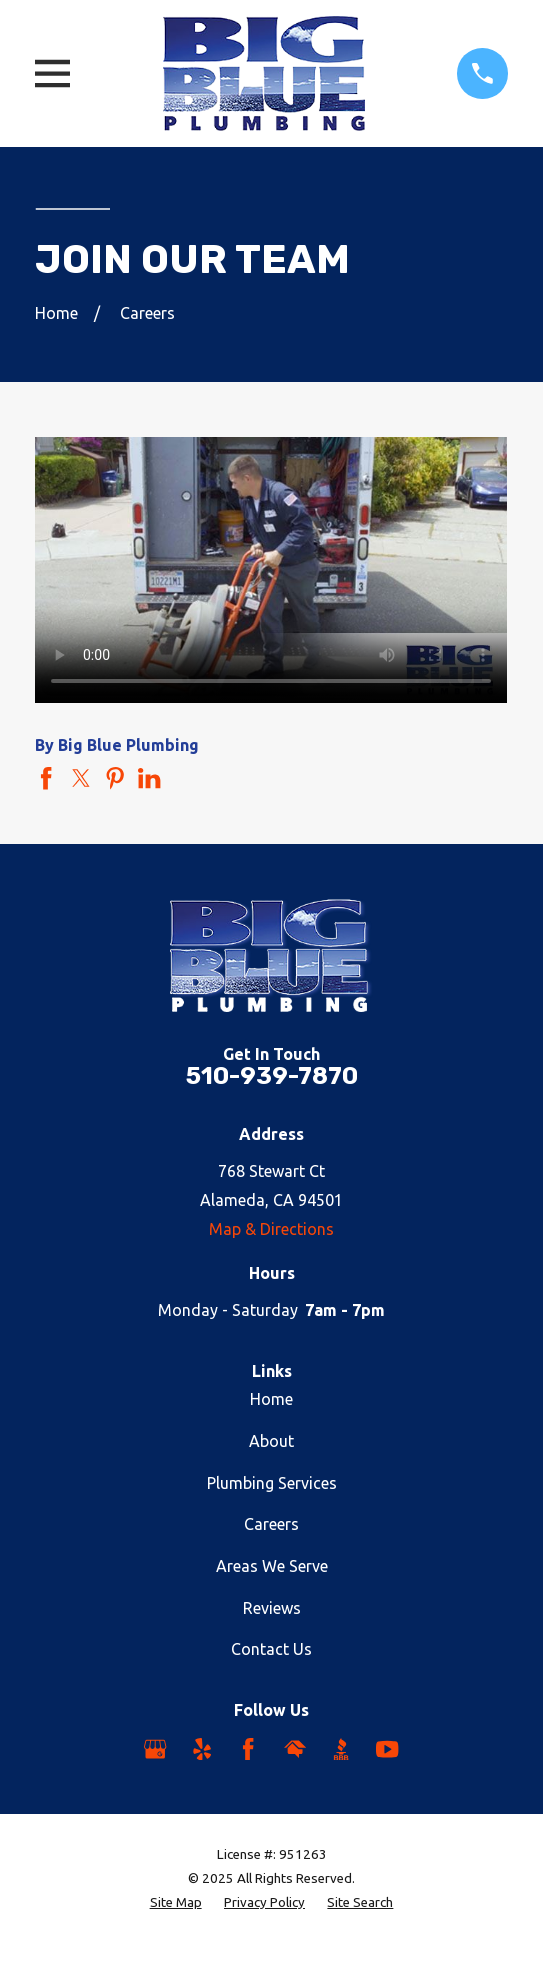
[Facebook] (248, 1749)
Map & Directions (271, 1229)
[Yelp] (202, 1749)
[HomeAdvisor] (295, 1749)
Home (271, 1399)
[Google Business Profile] (155, 1749)
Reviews (272, 1608)
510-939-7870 (272, 1076)
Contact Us (271, 1649)
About (271, 1441)
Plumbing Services (272, 1483)
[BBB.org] (341, 1749)
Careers (271, 1524)
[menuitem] (176, 1903)
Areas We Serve (272, 1566)
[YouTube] (387, 1749)
